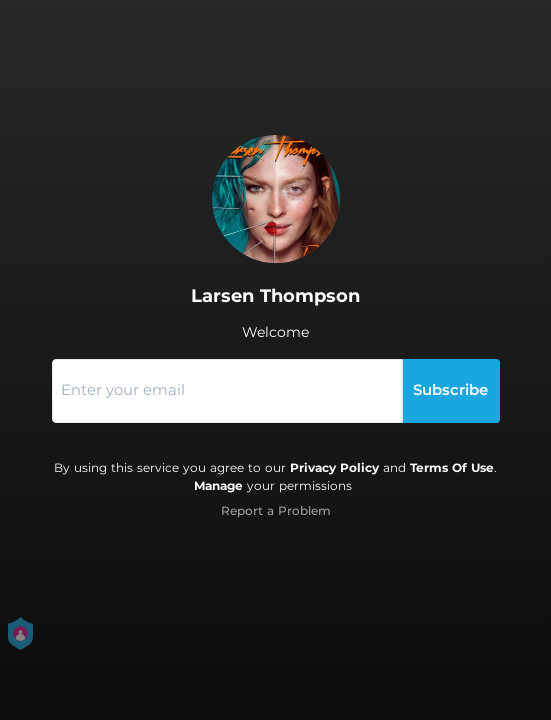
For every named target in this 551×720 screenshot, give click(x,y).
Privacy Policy (334, 467)
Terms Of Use (452, 467)
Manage (218, 485)
